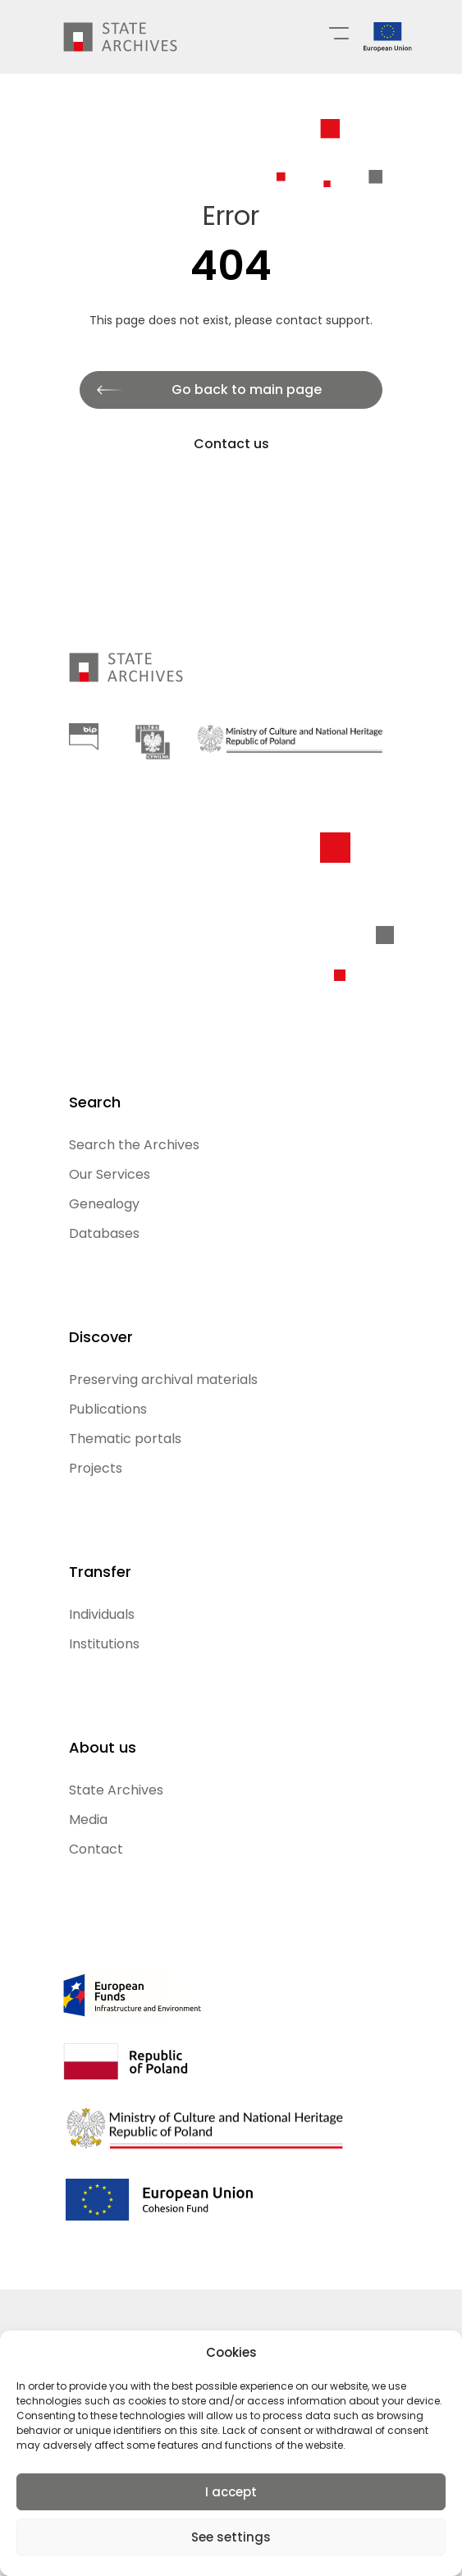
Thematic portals (125, 1438)
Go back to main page (247, 389)
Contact (96, 1849)
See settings (231, 2537)
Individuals (102, 1614)
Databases (104, 1233)
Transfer (100, 1571)
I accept (231, 2491)
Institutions (104, 1643)
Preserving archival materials (163, 1379)
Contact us (231, 443)
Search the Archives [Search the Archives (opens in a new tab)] (134, 1144)
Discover (101, 1337)
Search (95, 1102)
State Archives (116, 1790)
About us (102, 1747)
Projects (95, 1468)
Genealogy (104, 1203)
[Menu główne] (339, 32)
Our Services (109, 1174)
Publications (108, 1409)
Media (88, 1819)
